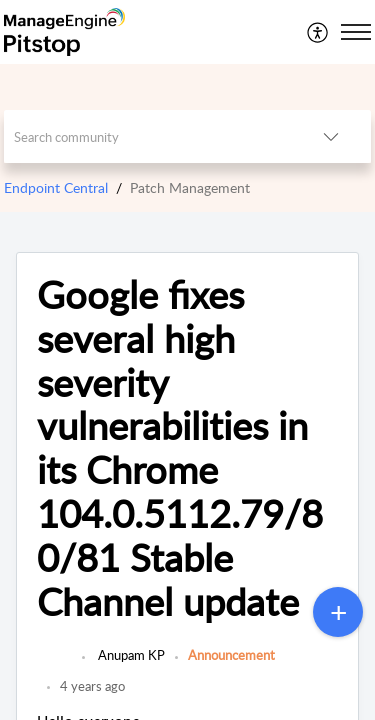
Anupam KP (130, 655)
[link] (54, 665)
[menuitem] (318, 32)
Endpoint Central (56, 187)
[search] (148, 136)
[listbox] (331, 136)
